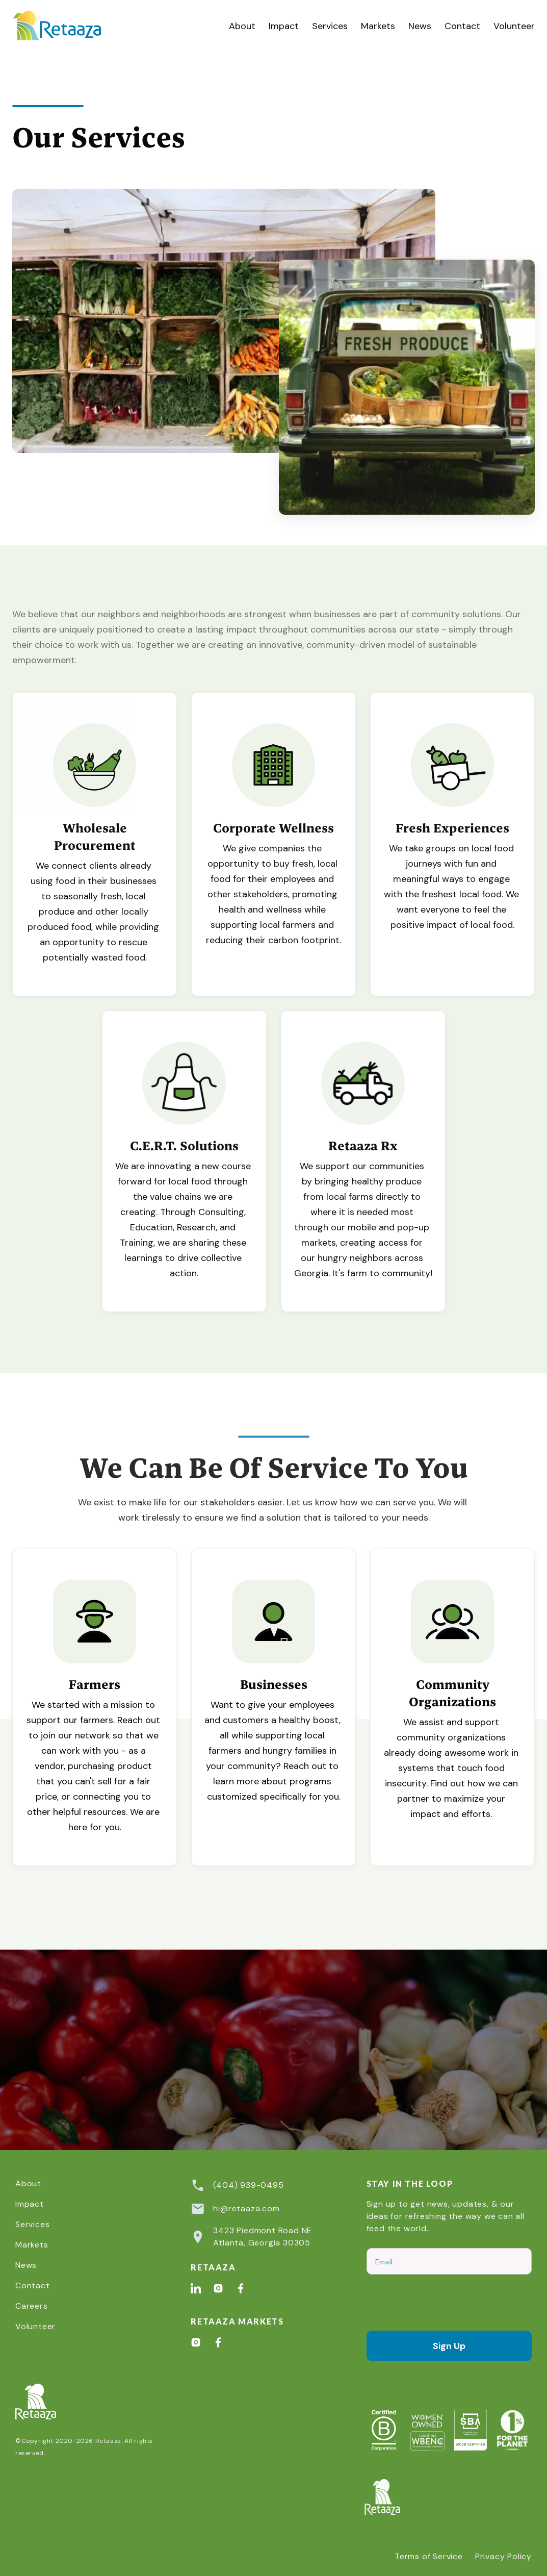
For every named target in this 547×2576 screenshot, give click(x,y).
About (242, 26)
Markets (378, 26)
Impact (284, 26)
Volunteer (514, 26)
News (419, 26)
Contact (462, 26)
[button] (329, 26)
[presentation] (444, 2302)
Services (330, 26)
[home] (68, 26)
